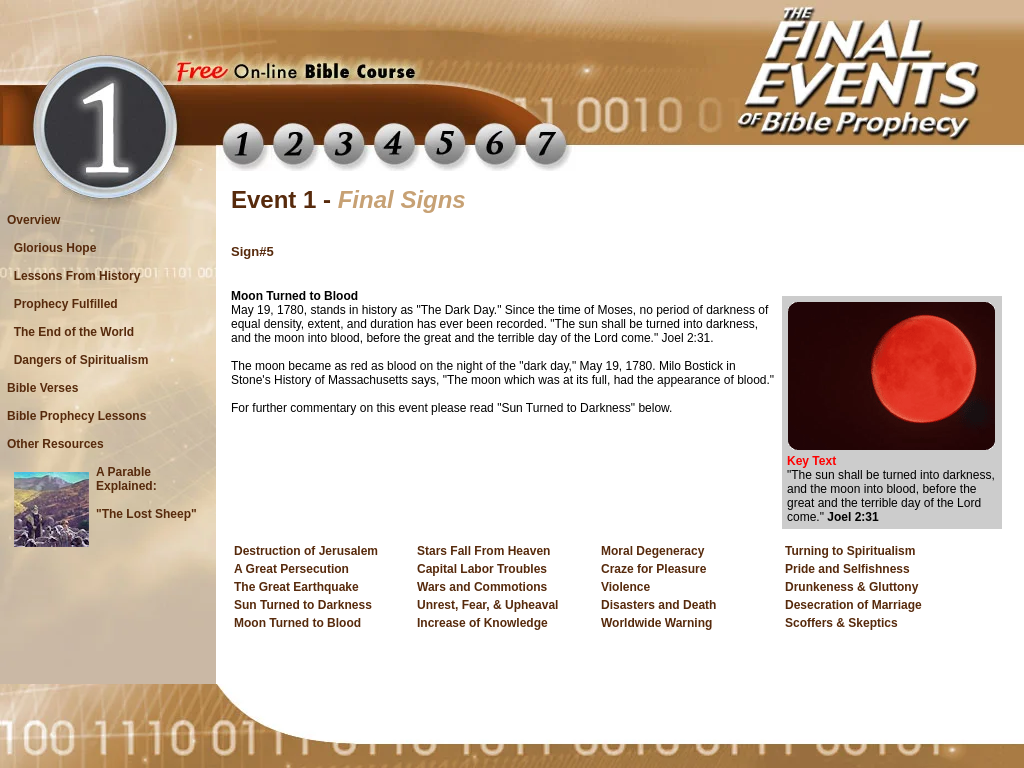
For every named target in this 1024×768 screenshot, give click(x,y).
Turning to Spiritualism (850, 551)
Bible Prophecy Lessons (76, 416)
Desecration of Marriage (853, 605)
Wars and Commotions (482, 587)
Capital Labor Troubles (482, 569)
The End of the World (74, 332)
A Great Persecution (291, 569)
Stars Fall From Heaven (483, 551)
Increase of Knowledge (482, 623)
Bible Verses (42, 388)
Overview (33, 220)
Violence (625, 587)
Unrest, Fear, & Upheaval (487, 605)
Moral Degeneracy (652, 551)
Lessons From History (77, 276)
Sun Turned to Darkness (303, 605)
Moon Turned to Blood (297, 623)
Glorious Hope (55, 248)
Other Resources (55, 444)
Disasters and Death (658, 605)
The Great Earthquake (296, 587)
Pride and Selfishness (847, 569)
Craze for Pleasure (653, 569)
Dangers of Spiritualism (81, 360)
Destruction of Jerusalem (306, 551)
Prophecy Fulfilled (65, 304)
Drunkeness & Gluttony (851, 587)
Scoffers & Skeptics (841, 623)
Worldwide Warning (656, 623)
